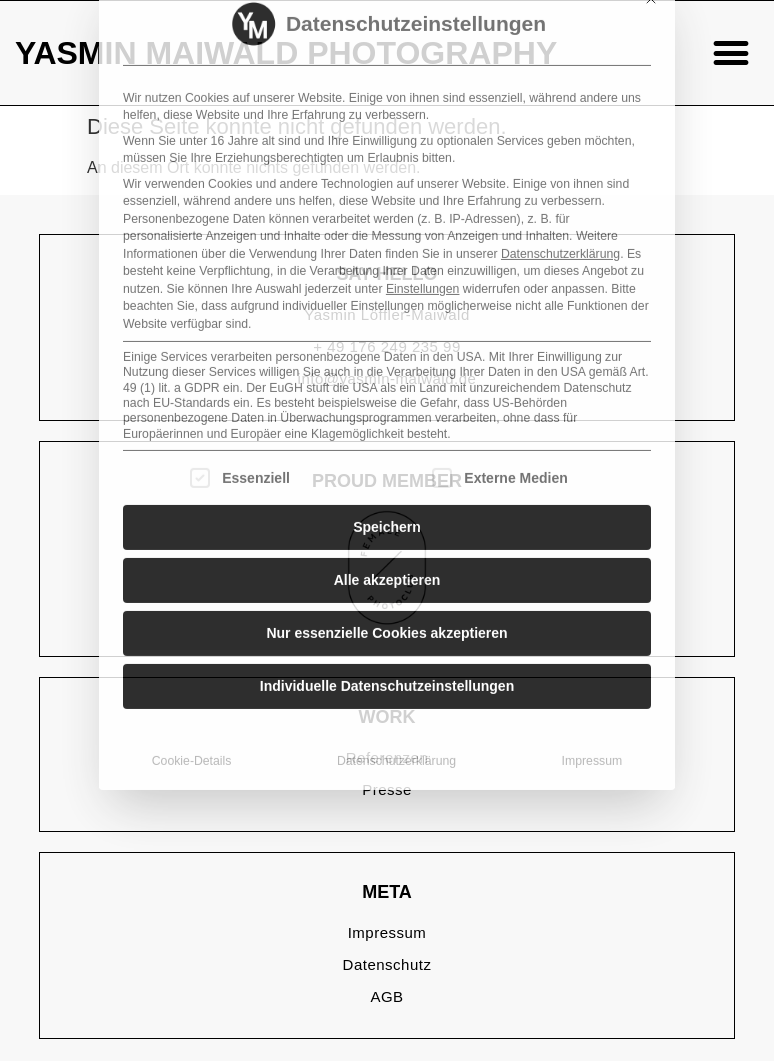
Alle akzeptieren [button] (387, 428)
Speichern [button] (387, 375)
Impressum (592, 609)
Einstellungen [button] (423, 137)
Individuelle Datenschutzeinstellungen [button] (387, 534)
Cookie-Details (192, 609)
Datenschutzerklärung (560, 102)
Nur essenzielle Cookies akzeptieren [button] (386, 481)
